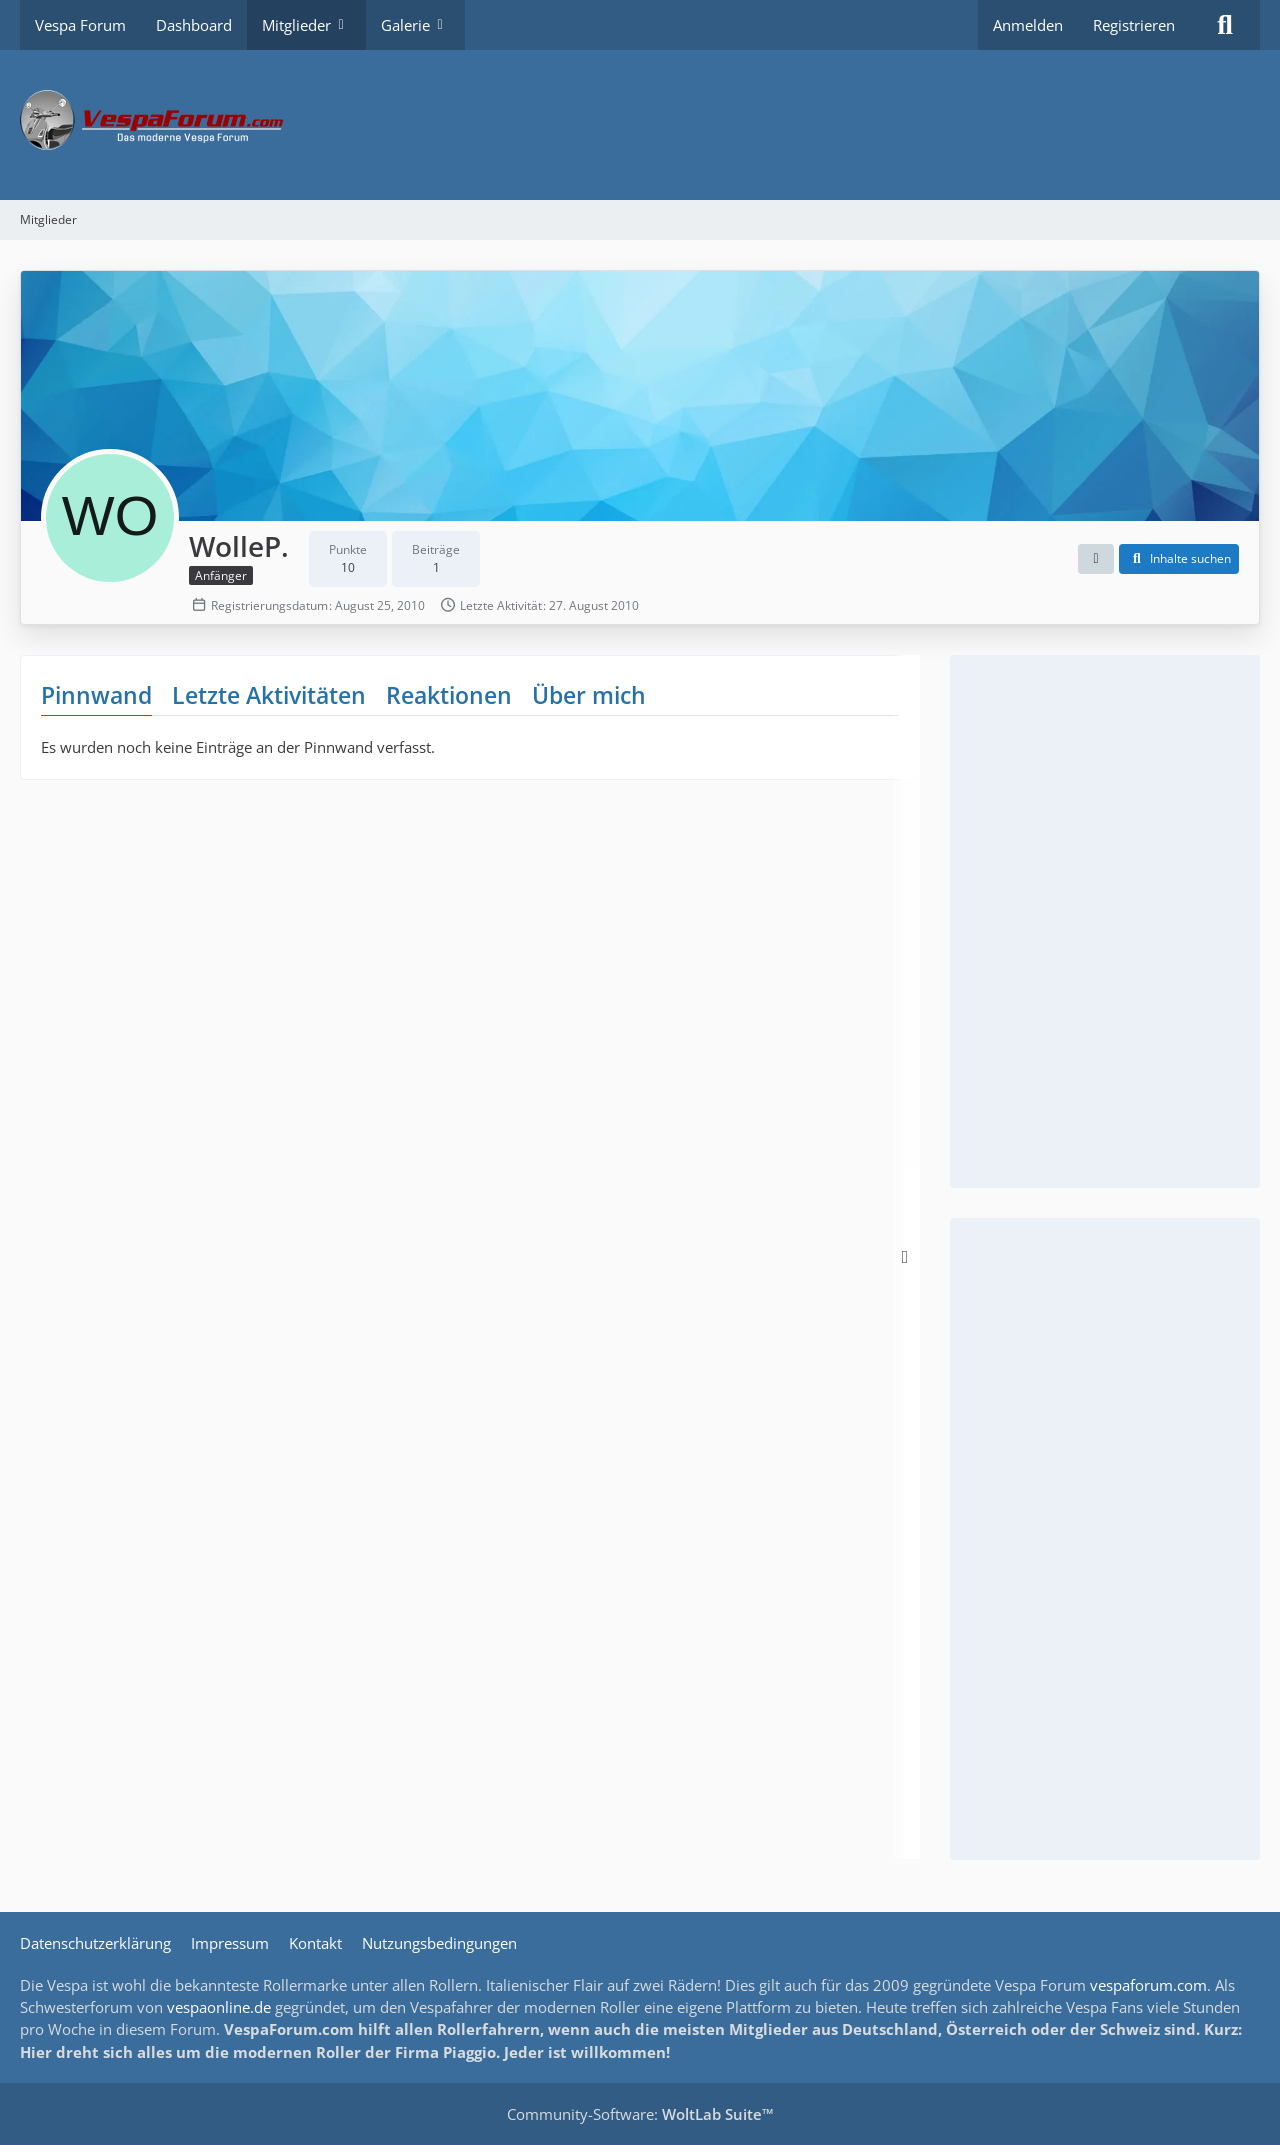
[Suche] (1225, 25)
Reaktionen (449, 695)
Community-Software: (640, 2114)
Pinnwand (96, 695)
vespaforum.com (1148, 1985)
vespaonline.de (219, 2007)
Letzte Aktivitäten (269, 695)
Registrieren (1134, 25)
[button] (1096, 559)
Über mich (589, 695)
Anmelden (1028, 25)
